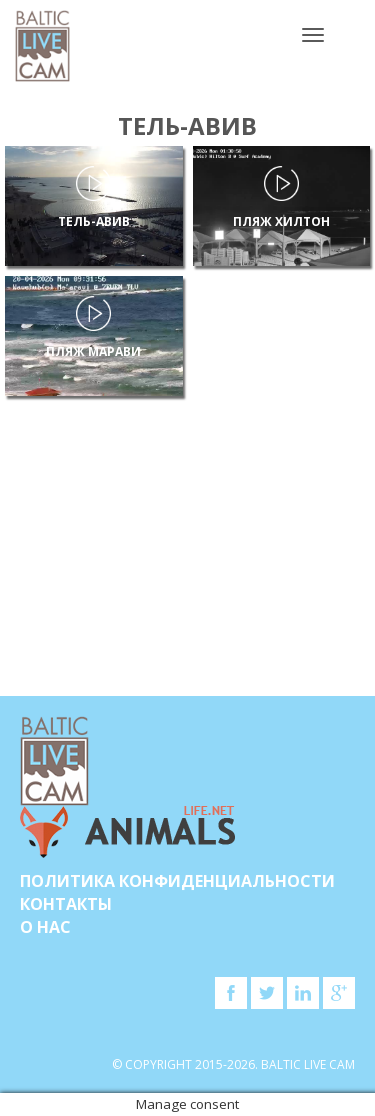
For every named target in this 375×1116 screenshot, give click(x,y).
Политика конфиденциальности (177, 881)
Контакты (66, 904)
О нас (45, 927)
